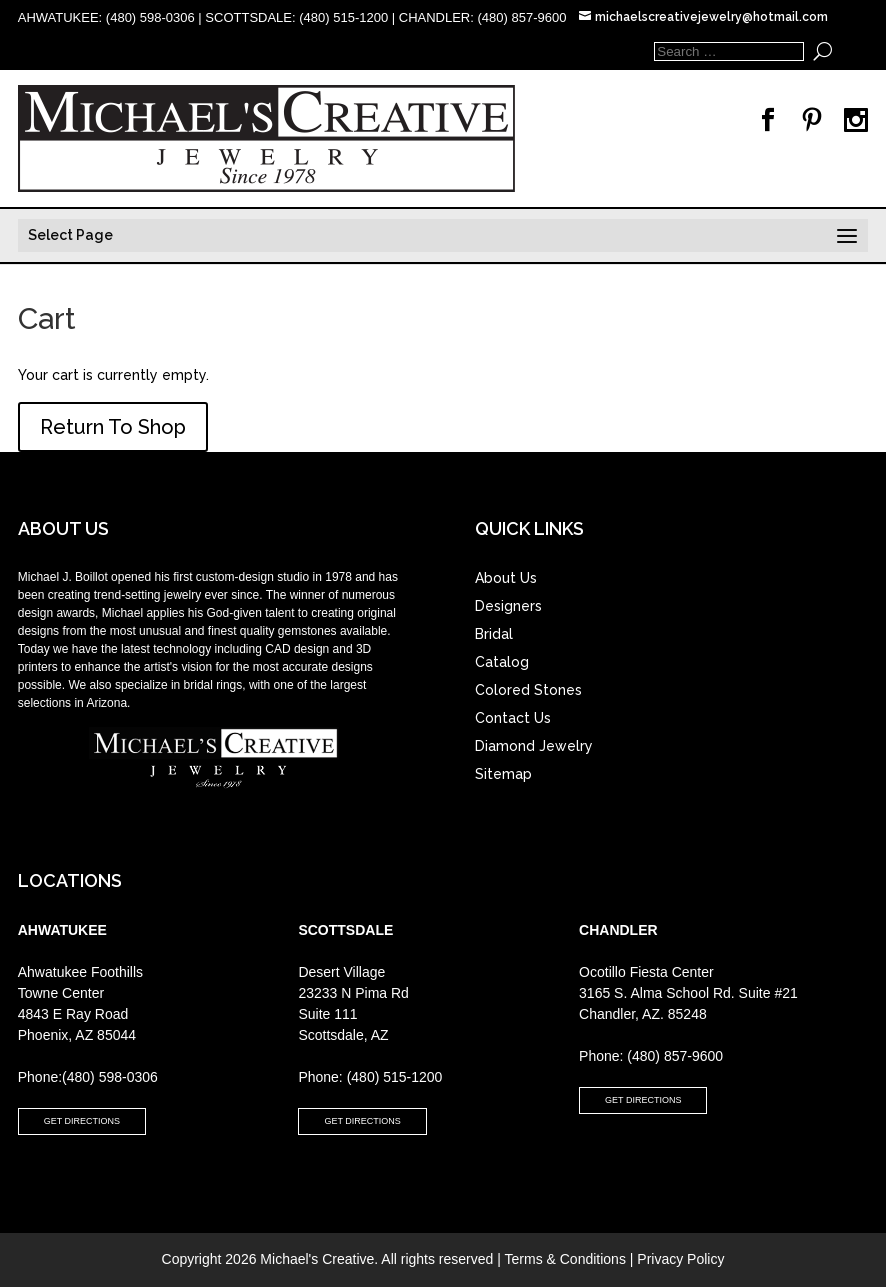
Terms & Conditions (565, 1259)
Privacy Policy (680, 1259)
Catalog (502, 662)
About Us (506, 578)
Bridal (494, 634)
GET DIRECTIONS (82, 1121)
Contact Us (513, 718)
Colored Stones (528, 690)
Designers (508, 606)
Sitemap (503, 774)
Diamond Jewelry (534, 746)
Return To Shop (113, 427)
